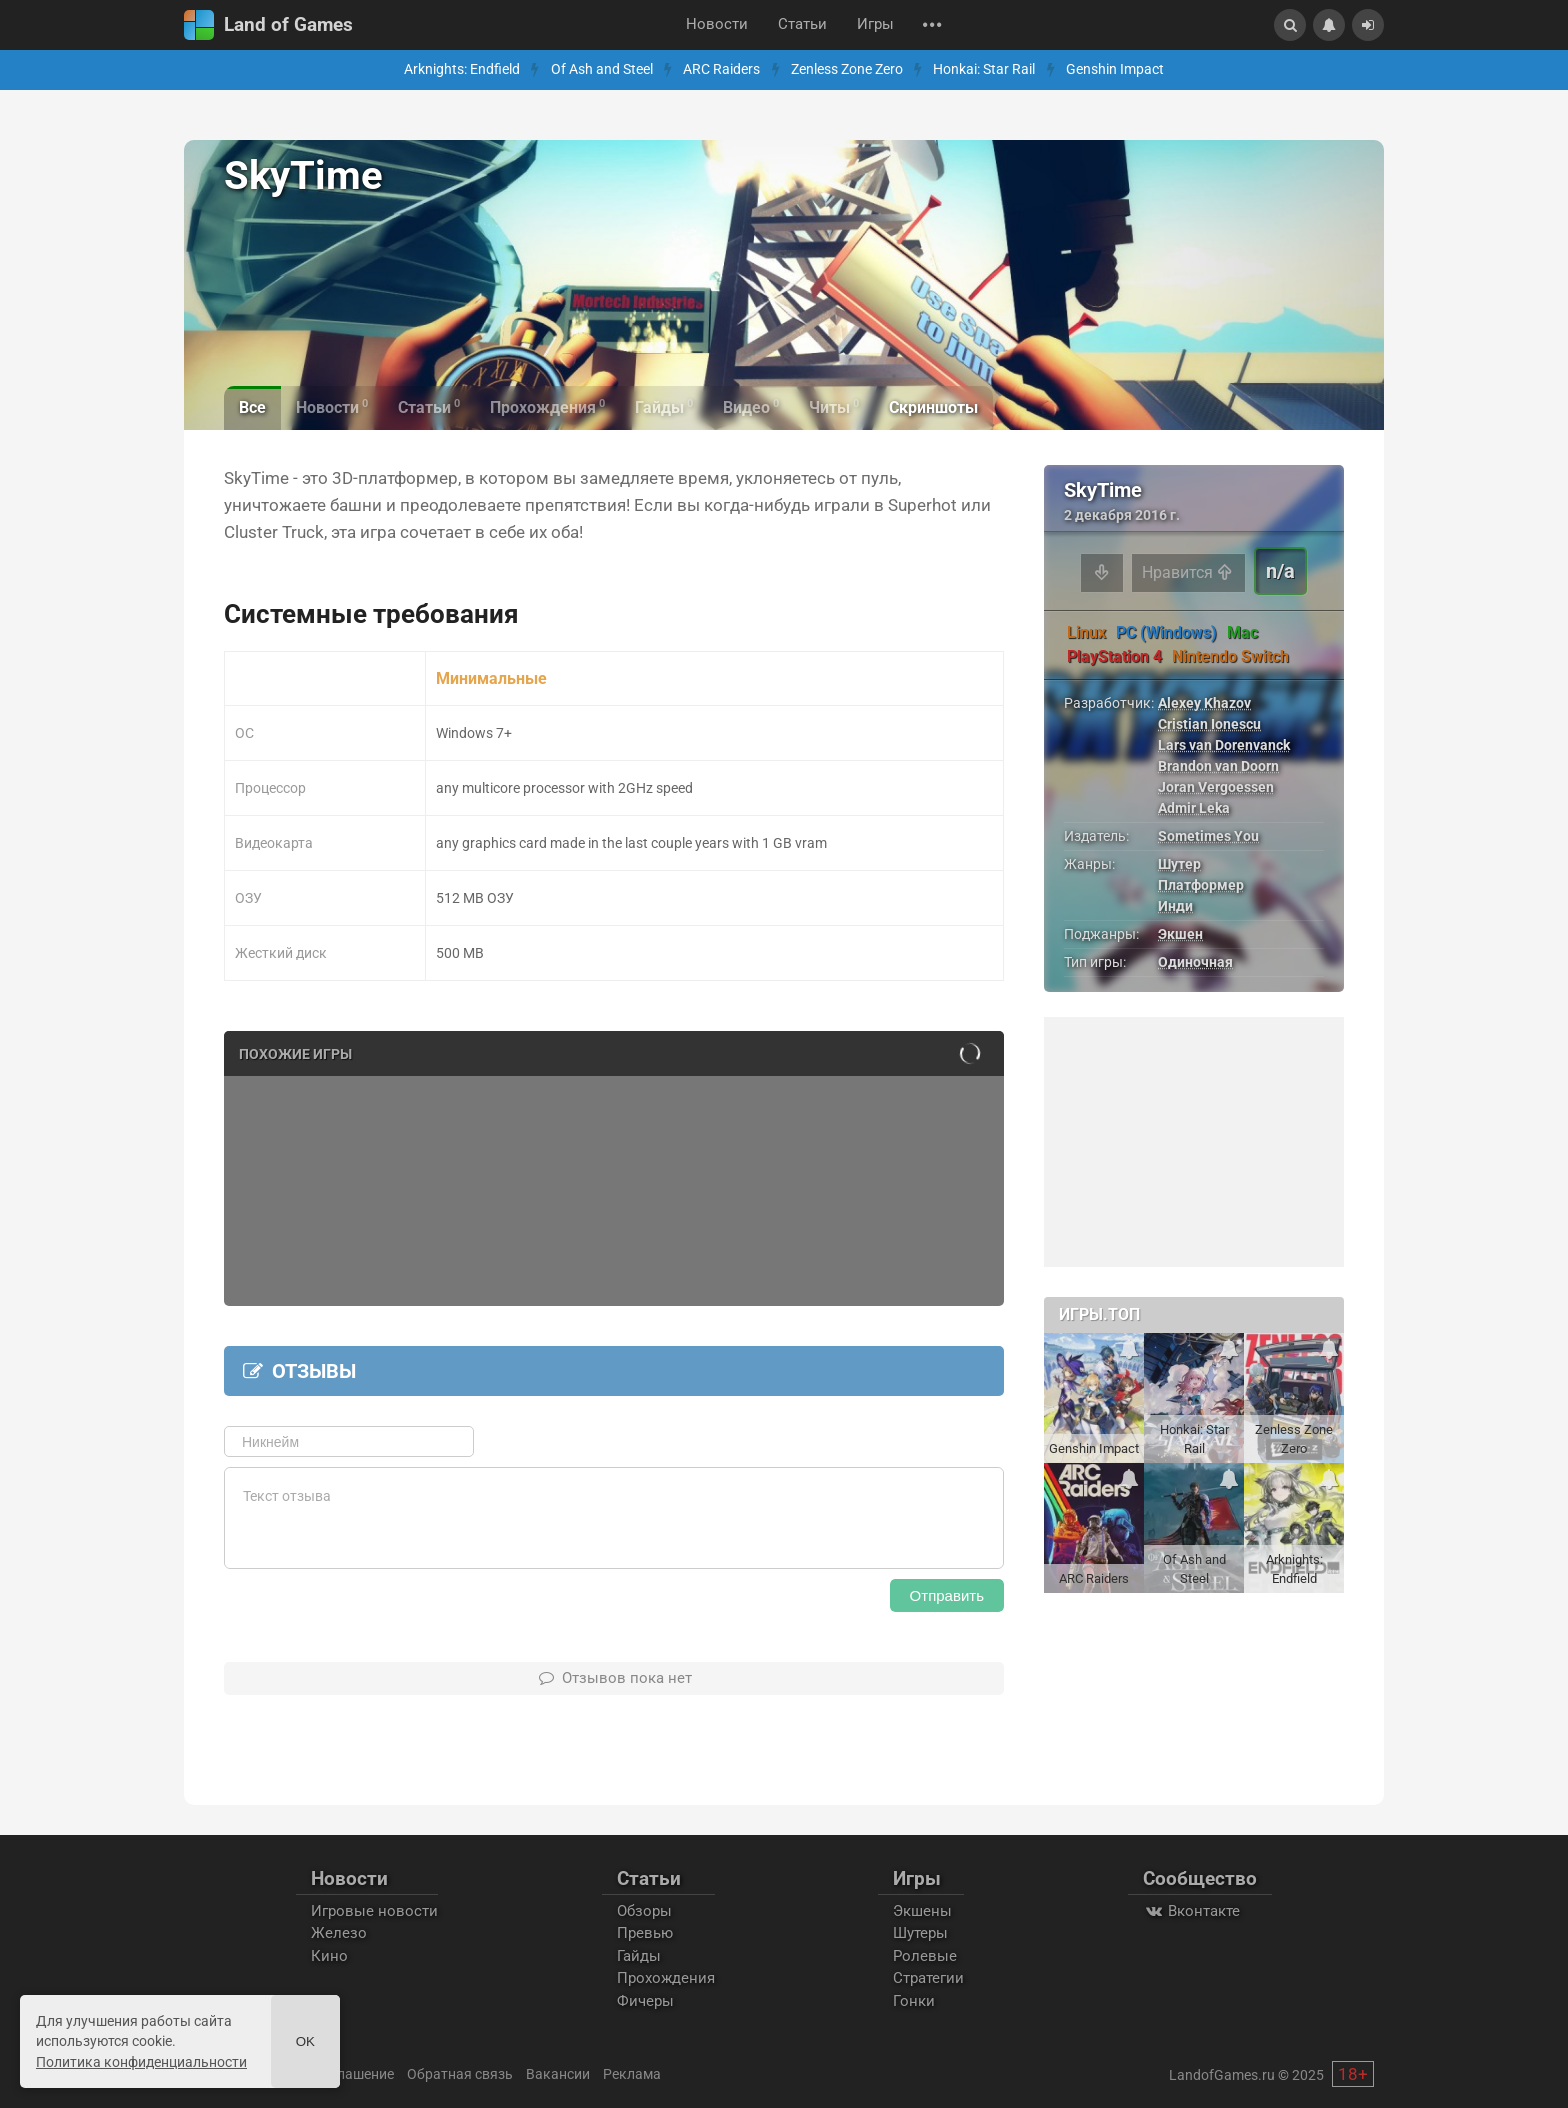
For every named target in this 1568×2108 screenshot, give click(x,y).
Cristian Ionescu (1209, 724)
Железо (339, 1933)
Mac (1242, 632)
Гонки (914, 2001)
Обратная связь (460, 2074)
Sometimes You (1208, 836)
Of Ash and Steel (602, 69)
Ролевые (925, 1956)
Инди (1175, 906)
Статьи (802, 24)
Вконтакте (1191, 1911)
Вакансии (558, 2074)
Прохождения (666, 1978)
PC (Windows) (1166, 632)
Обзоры (644, 1911)
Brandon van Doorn (1218, 766)
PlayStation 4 (1114, 656)
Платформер (1201, 885)
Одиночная (1195, 962)
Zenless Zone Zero (847, 69)
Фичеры (645, 2001)
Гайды (639, 1956)
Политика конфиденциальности (141, 2062)
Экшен (1180, 934)
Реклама (632, 2074)
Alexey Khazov (1204, 703)
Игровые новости (374, 1911)
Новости (717, 24)
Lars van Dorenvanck (1224, 745)
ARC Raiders (721, 69)
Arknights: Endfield (462, 69)
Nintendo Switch (1230, 656)
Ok (305, 2041)
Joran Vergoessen (1216, 787)
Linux (1086, 632)
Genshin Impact (1115, 69)
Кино (329, 1956)
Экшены (922, 1911)
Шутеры (920, 1933)
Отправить (947, 1595)
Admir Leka (1194, 808)
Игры (875, 24)
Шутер (1179, 864)
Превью (645, 1933)
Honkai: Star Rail (984, 69)
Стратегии (928, 1978)
